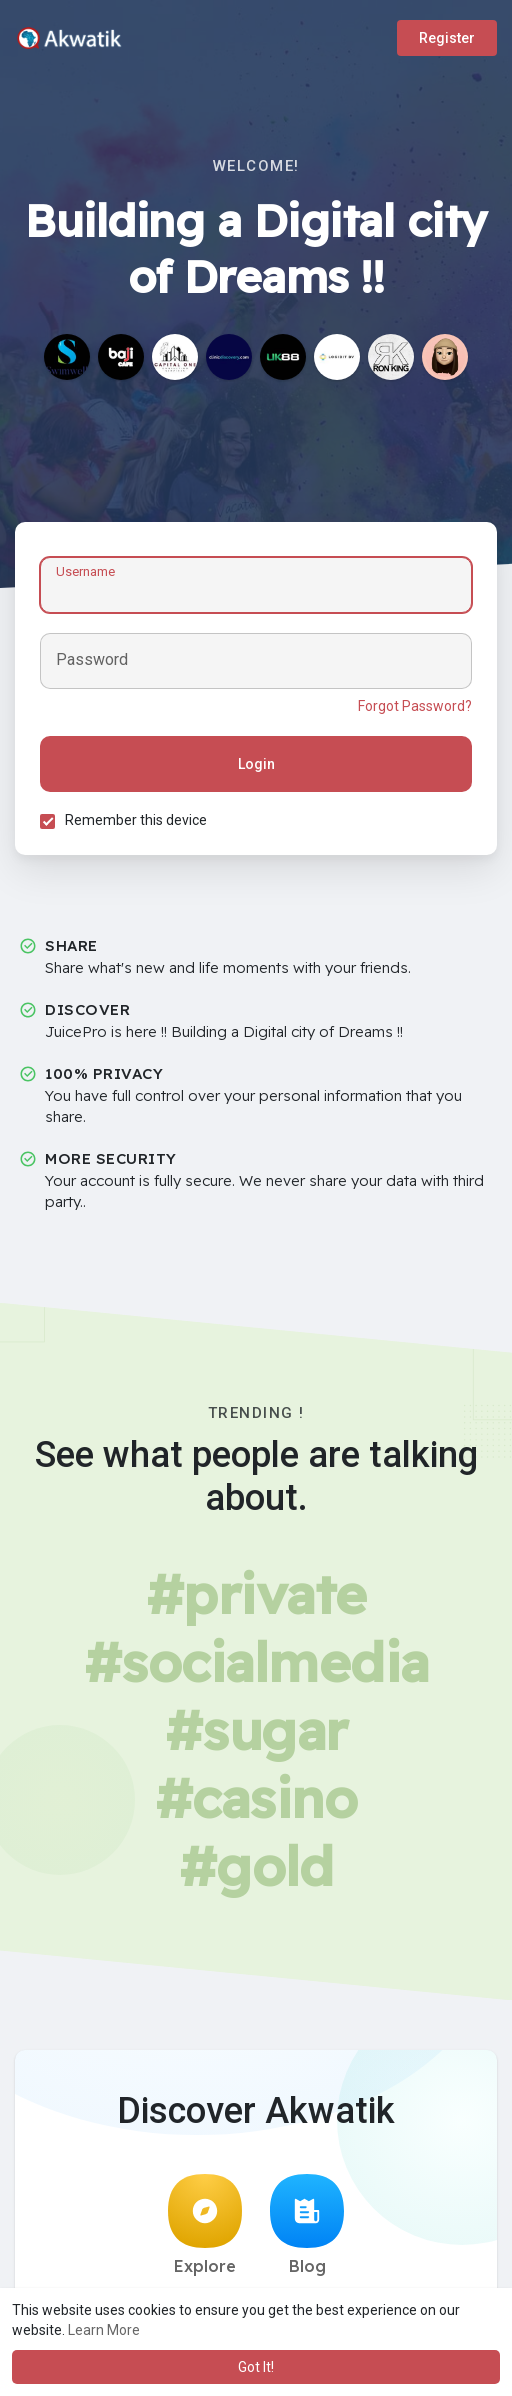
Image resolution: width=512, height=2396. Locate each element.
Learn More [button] (104, 2330)
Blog (307, 2225)
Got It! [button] (256, 2367)
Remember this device (136, 820)
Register (447, 38)
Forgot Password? (415, 706)
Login (256, 764)
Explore (205, 2225)
